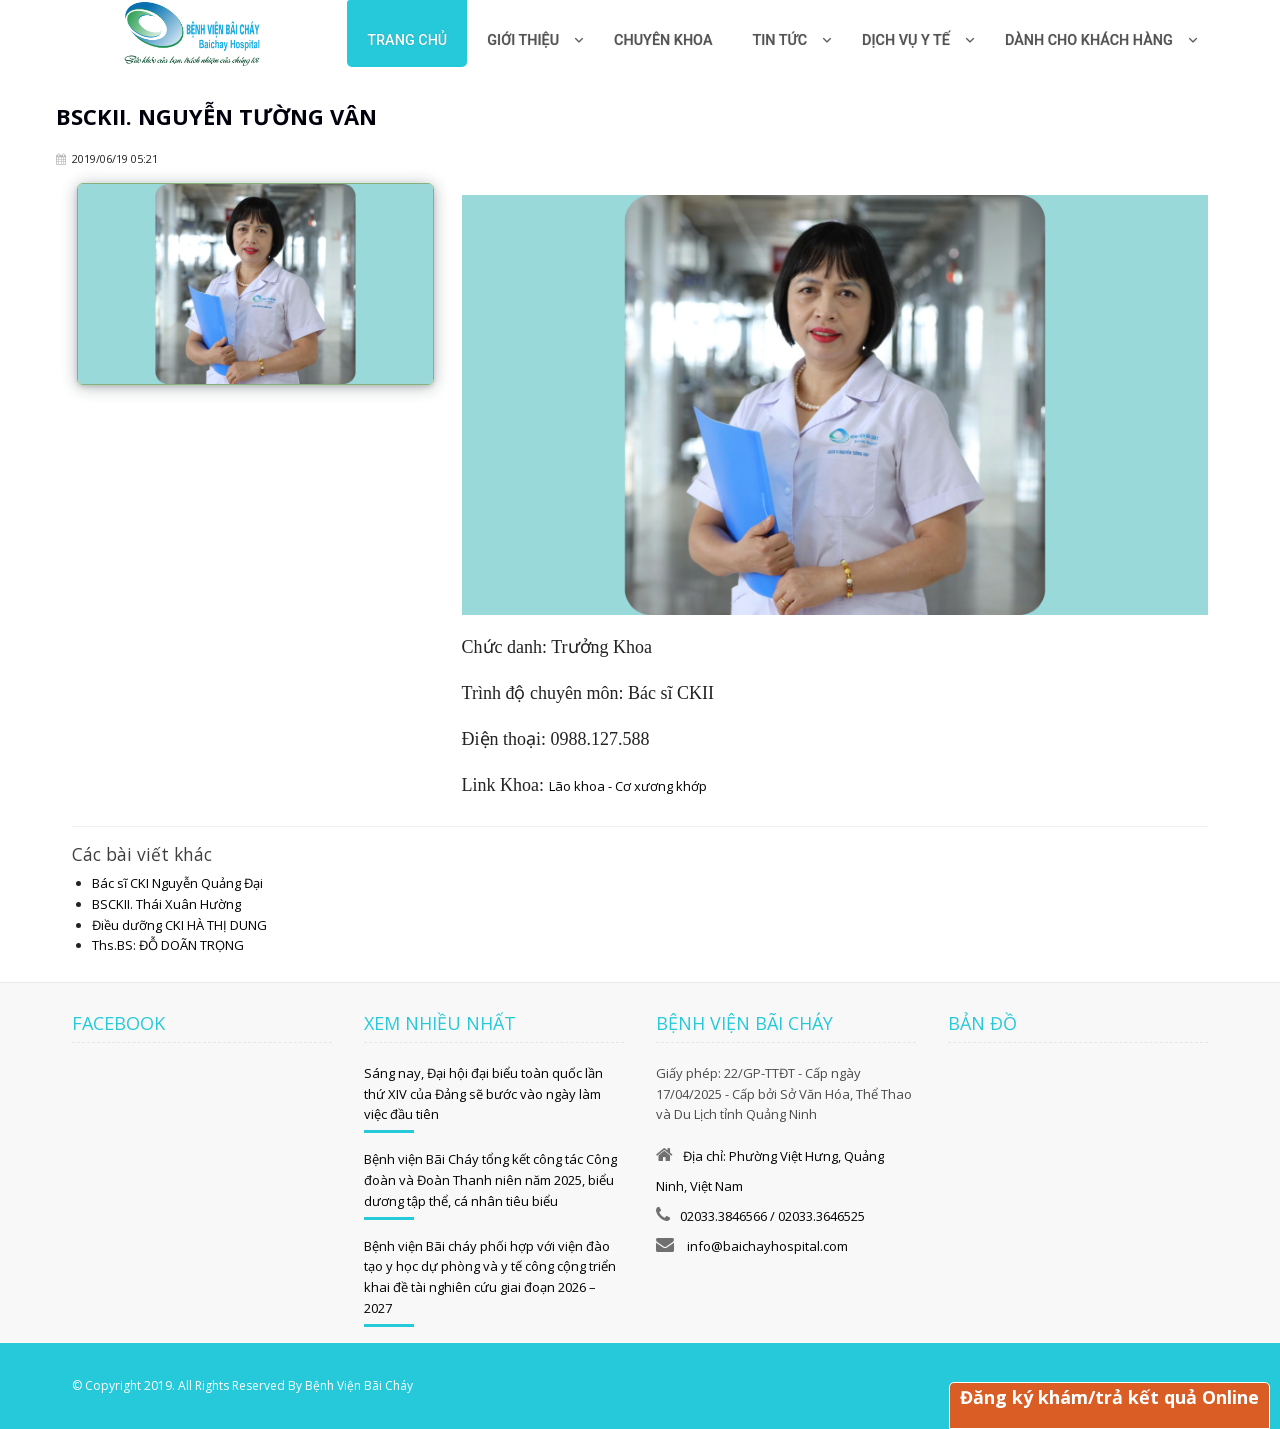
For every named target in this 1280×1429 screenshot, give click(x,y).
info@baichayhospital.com (766, 1246)
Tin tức (779, 40)
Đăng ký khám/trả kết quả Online (1109, 1397)
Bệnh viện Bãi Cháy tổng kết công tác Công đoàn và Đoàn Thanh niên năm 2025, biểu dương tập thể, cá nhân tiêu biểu (490, 1180)
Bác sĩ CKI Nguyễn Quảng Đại (177, 883)
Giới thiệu (523, 40)
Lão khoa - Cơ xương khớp (628, 786)
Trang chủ (407, 40)
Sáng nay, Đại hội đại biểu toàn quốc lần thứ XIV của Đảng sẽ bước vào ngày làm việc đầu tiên (483, 1094)
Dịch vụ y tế (906, 40)
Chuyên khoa (663, 40)
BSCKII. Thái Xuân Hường (166, 904)
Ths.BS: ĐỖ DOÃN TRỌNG (168, 945)
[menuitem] (663, 33)
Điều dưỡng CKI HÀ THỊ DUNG (179, 925)
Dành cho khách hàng (1089, 40)
